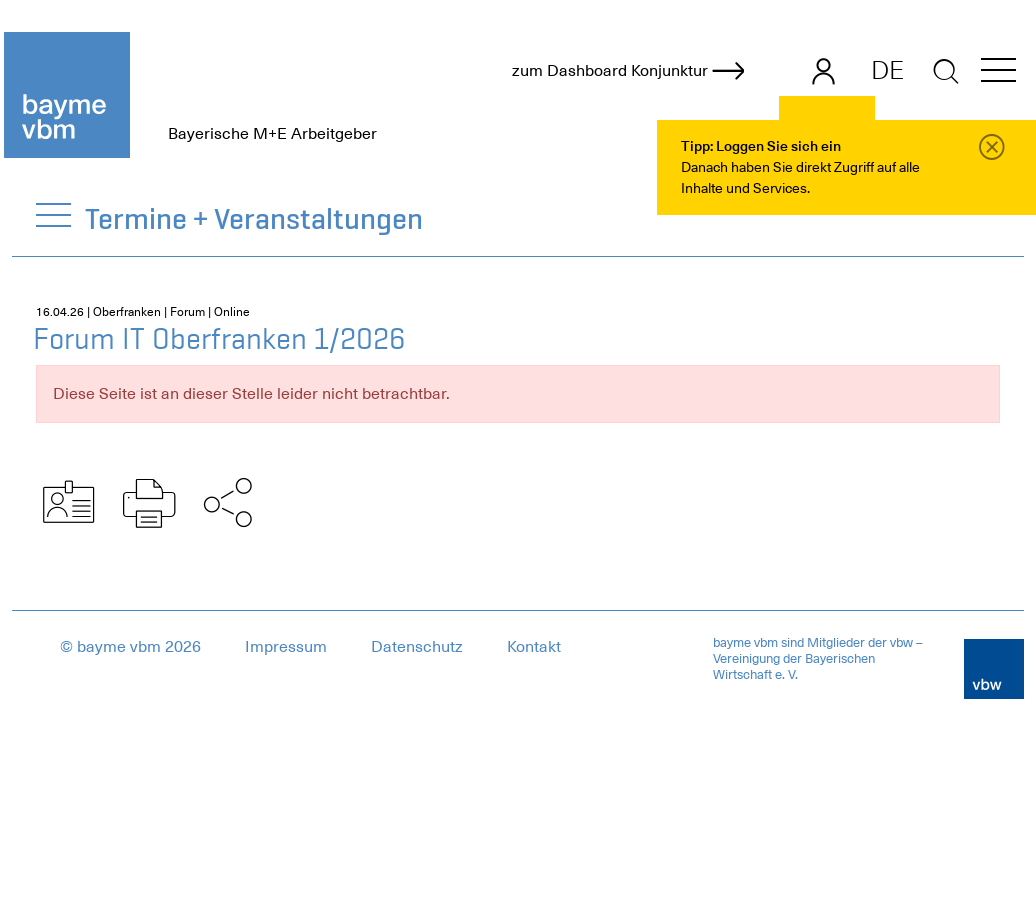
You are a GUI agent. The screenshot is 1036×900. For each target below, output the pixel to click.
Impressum (286, 647)
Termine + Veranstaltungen (255, 218)
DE (887, 70)
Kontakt (534, 647)
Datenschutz (417, 647)
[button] (998, 73)
